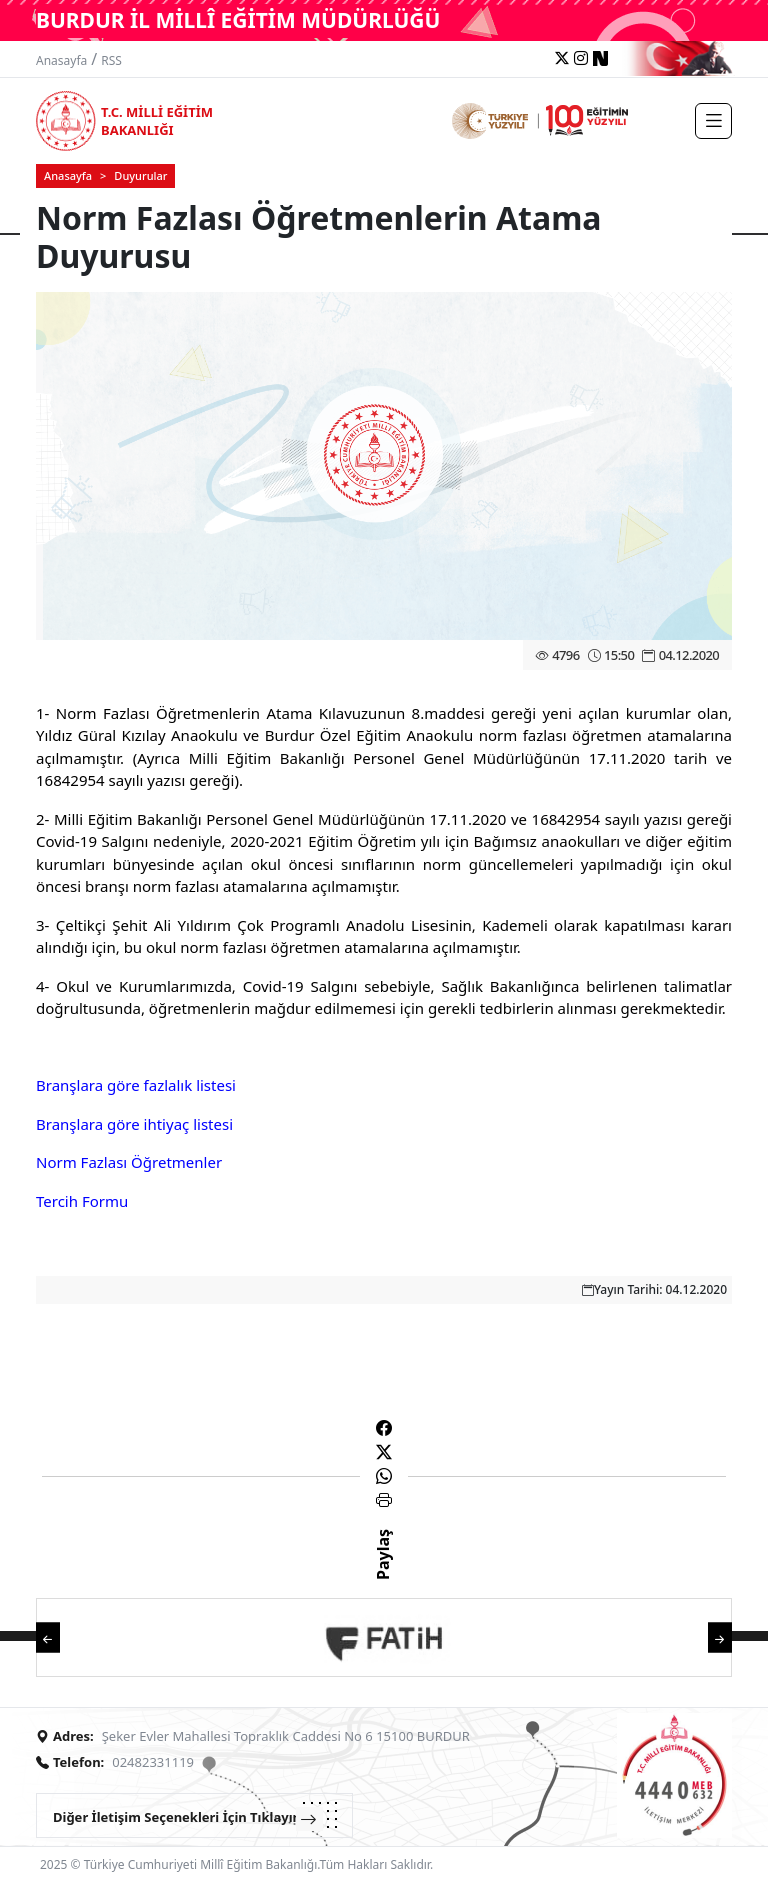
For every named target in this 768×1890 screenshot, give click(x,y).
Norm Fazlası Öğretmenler (129, 1162)
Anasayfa (61, 60)
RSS (111, 60)
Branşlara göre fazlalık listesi (136, 1085)
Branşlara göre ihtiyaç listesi (134, 1124)
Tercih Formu (82, 1201)
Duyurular (140, 175)
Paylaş (383, 1572)
